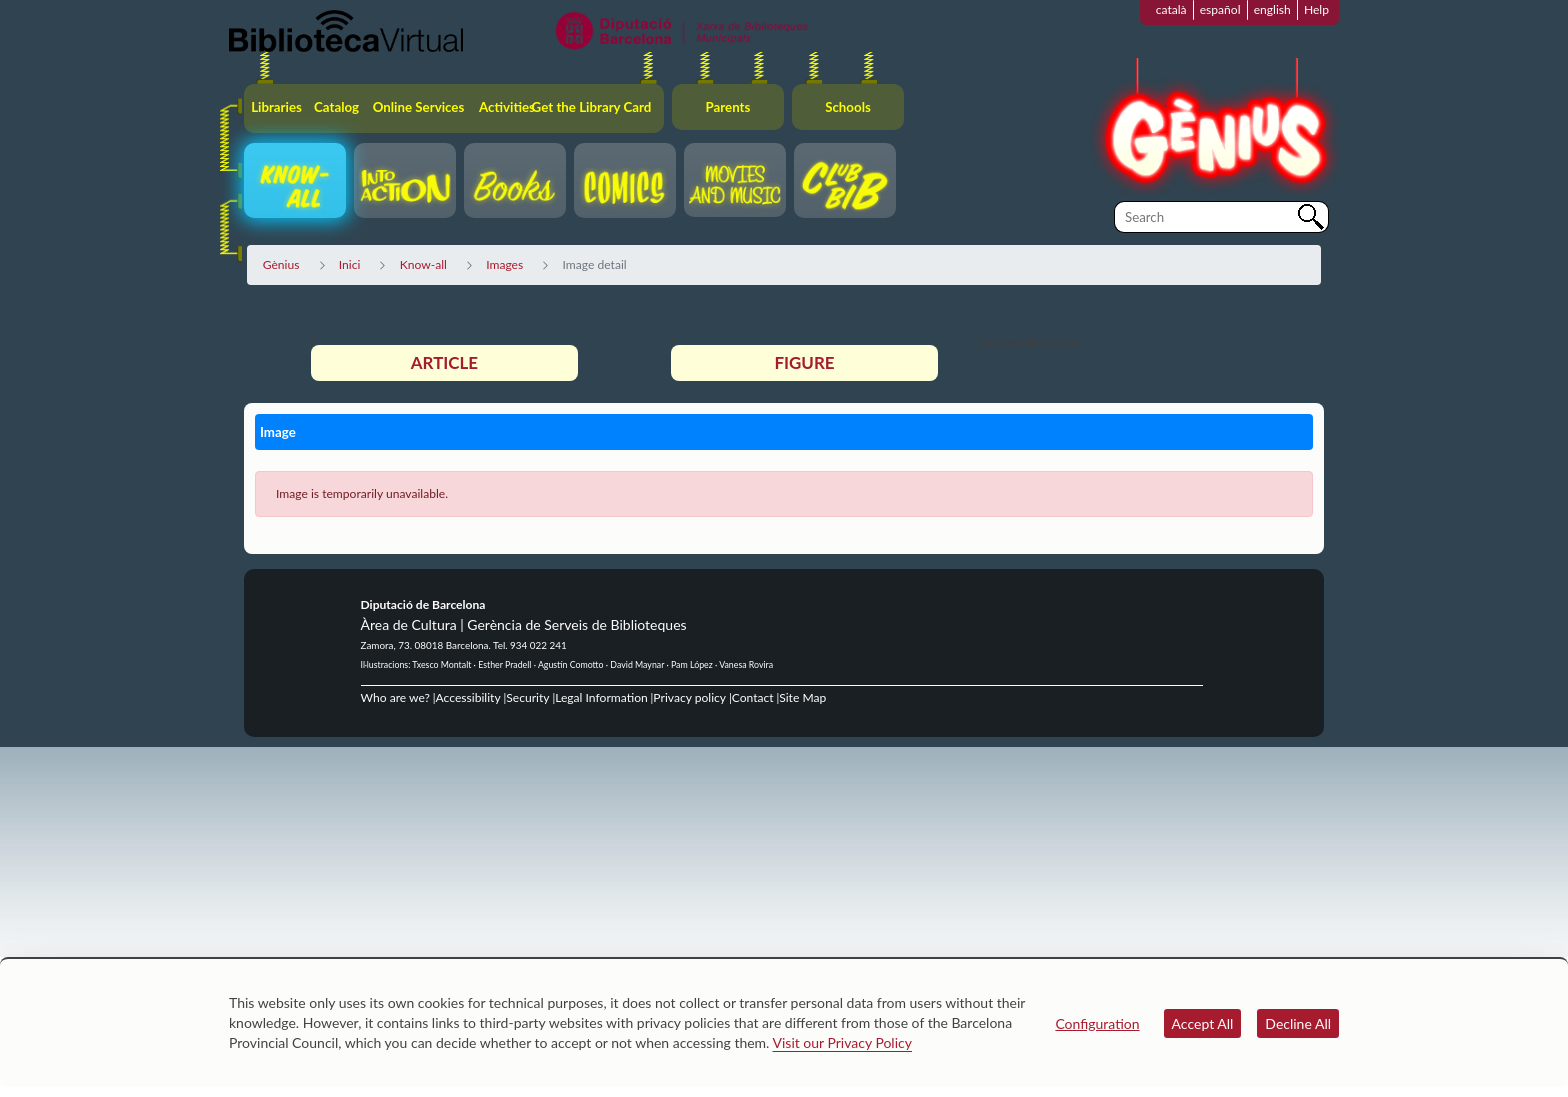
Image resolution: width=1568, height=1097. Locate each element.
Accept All (1203, 1023)
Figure (804, 362)
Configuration (1097, 1023)
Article (444, 362)
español (1220, 9)
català (1171, 9)
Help (1316, 9)
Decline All (1298, 1023)
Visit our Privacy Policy (842, 1042)
